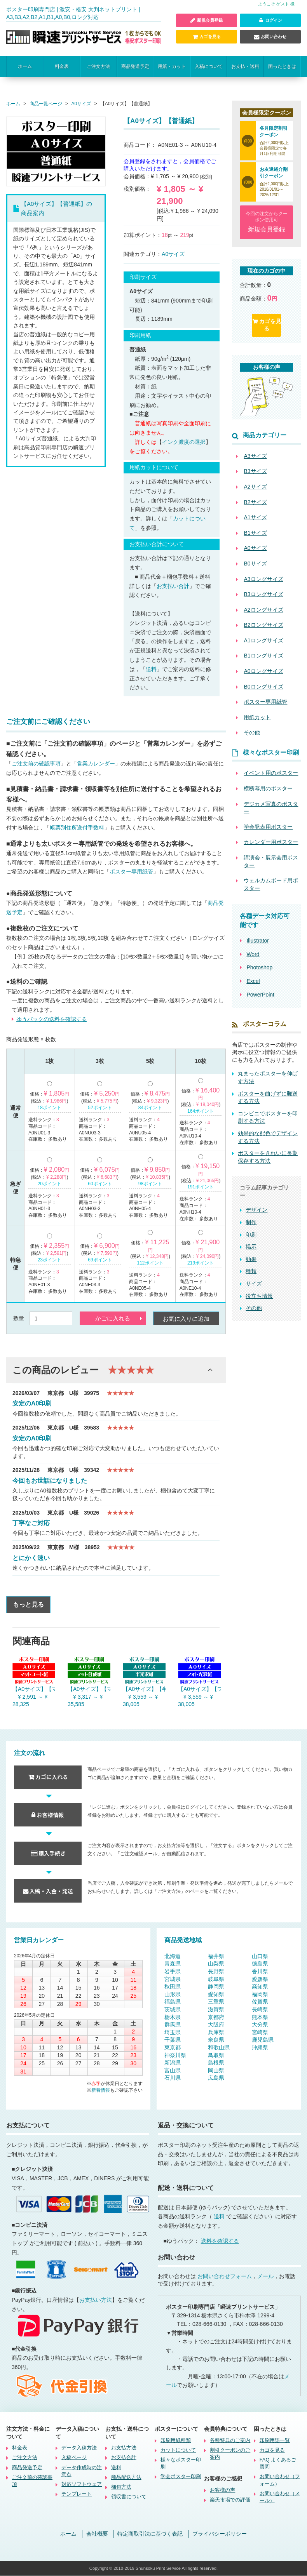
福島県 (172, 2002)
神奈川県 (175, 2055)
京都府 (216, 2017)
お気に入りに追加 (186, 1319)
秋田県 (172, 1987)
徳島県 (260, 1964)
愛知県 (216, 1994)
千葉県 (172, 2040)
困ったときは (282, 66)
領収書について (129, 2497)
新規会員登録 (206, 20)
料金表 (62, 66)
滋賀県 (216, 2009)
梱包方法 (121, 2487)
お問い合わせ (270, 37)
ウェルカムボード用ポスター (271, 885)
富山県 (172, 2070)
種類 (251, 1271)
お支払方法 (123, 2448)
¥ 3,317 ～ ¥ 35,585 (85, 1701)
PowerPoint (260, 994)
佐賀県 (260, 2002)
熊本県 (260, 2017)
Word (252, 954)
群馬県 (172, 2025)
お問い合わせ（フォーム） (280, 2480)
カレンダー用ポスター (271, 842)
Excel (253, 981)
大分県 (260, 2025)
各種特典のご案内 (230, 2440)
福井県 (216, 1956)
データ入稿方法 (79, 2448)
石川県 (172, 2078)
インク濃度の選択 (184, 442)
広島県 (216, 2078)
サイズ (254, 1283)
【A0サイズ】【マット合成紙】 (89, 1689)
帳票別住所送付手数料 (77, 827)
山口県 (260, 1956)
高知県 (260, 1987)
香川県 (260, 1971)
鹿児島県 (263, 2040)
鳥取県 (216, 2055)
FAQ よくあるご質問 (278, 2463)
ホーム (25, 66)
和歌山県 (219, 2047)
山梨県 (216, 1964)
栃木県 (172, 2017)
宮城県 (172, 1979)
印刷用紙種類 (175, 2440)
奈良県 (216, 2040)
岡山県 (216, 2070)
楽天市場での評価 (230, 2500)
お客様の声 (222, 2490)
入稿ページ (74, 2458)
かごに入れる (112, 1318)
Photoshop (259, 968)
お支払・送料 (245, 66)
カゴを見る (206, 37)
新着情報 (100, 2090)
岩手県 (172, 1971)
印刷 (251, 1234)
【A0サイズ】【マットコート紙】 (33, 1689)
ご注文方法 (98, 66)
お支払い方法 (95, 2300)
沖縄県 (260, 2047)
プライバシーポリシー (219, 2534)
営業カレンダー (96, 764)
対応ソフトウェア (81, 2484)
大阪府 (216, 2025)
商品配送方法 (126, 2477)
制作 (251, 1222)
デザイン (256, 1210)
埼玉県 (172, 2032)
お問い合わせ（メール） (280, 2497)
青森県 (172, 1964)
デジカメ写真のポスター (271, 808)
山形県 (172, 1994)
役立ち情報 (259, 1296)
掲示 (251, 1247)
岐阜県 (216, 1979)
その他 (254, 1308)
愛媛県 (260, 1979)
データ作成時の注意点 (81, 2471)
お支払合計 (123, 2458)
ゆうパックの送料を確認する (51, 1019)
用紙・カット (172, 66)
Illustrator (257, 941)
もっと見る (28, 1604)
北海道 (172, 1956)
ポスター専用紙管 (131, 872)
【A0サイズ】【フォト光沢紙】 (199, 1689)
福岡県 (260, 1994)
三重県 (216, 2002)
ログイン (270, 20)
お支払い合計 (173, 586)
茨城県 (172, 2009)
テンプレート (76, 2494)
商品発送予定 (135, 66)
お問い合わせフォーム (224, 2276)
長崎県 (260, 2009)
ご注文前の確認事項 (36, 764)
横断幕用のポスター (268, 788)
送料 (151, 669)
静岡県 (216, 1987)
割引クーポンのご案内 (230, 2453)
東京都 (172, 2047)
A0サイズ (173, 254)
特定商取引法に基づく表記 (150, 2534)
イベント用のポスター (271, 773)
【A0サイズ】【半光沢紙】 (144, 1689)
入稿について (209, 66)
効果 (251, 1259)
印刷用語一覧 (275, 2440)
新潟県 (172, 2063)
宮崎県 (260, 2032)
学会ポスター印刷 (180, 2477)
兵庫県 (216, 2032)
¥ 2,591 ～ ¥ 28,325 (29, 1701)
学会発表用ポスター (268, 827)
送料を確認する (220, 2241)
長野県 (216, 1971)
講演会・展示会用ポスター (271, 861)
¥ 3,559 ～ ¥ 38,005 (140, 1701)
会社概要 (97, 2534)
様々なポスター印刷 (180, 2463)
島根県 (216, 2063)
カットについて (178, 2450)
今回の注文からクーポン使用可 (266, 222)
